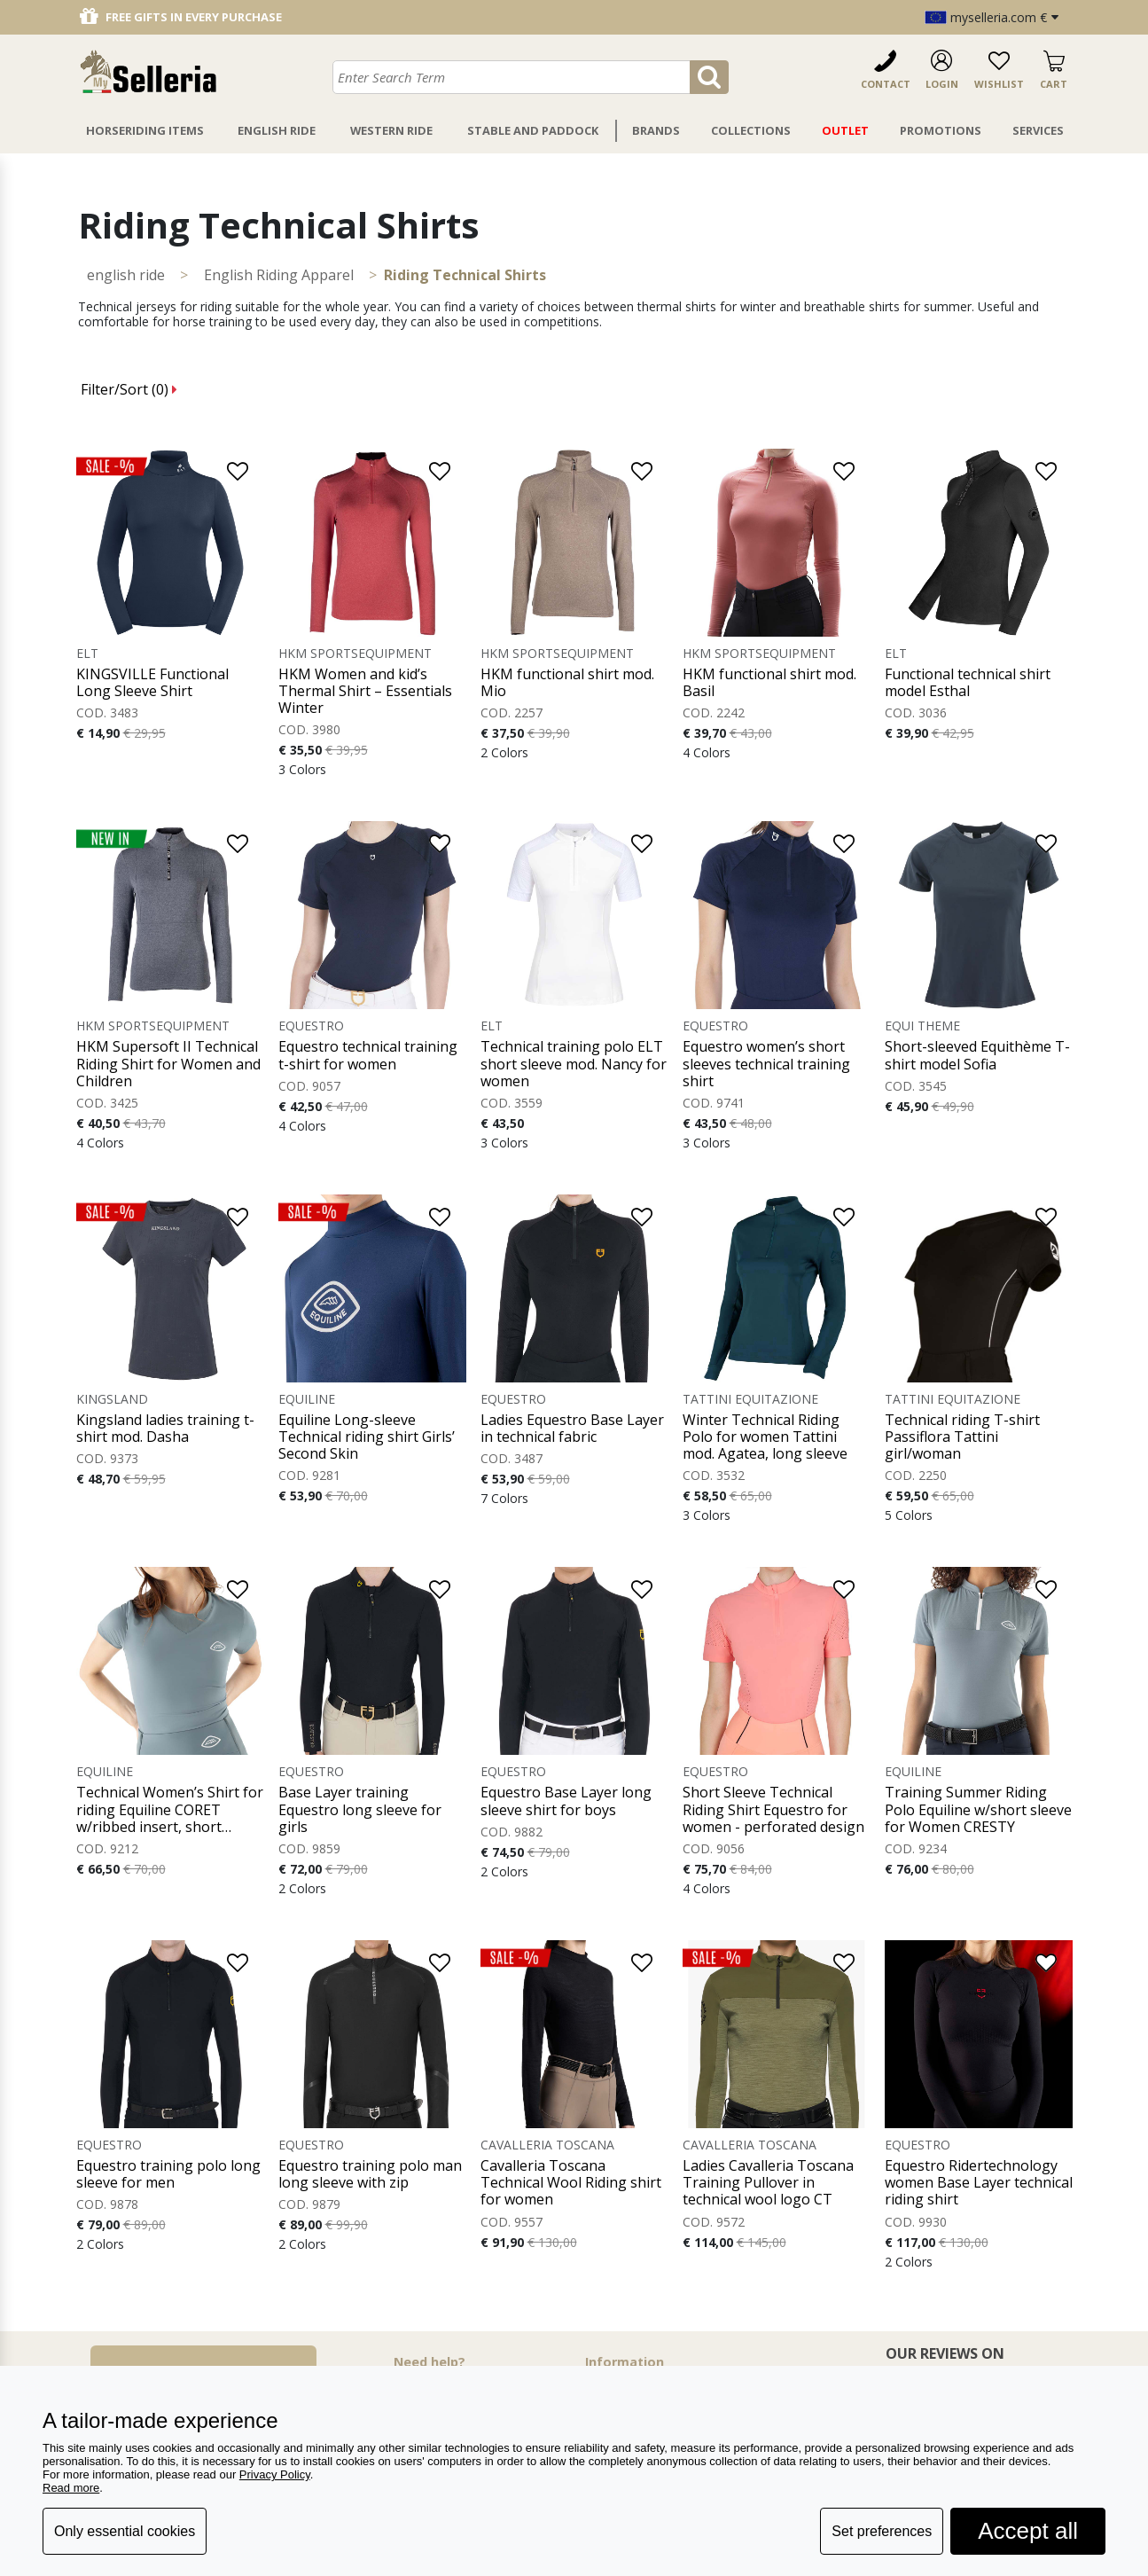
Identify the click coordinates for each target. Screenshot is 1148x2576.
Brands (656, 130)
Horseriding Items (145, 130)
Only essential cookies (124, 2531)
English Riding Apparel (279, 275)
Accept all (1028, 2530)
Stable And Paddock (532, 130)
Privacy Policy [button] (274, 2474)
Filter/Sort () (129, 389)
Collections (751, 130)
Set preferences (882, 2531)
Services (1038, 130)
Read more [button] (71, 2487)
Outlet (845, 130)
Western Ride (391, 130)
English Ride (277, 130)
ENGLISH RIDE (126, 275)
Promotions (940, 130)
